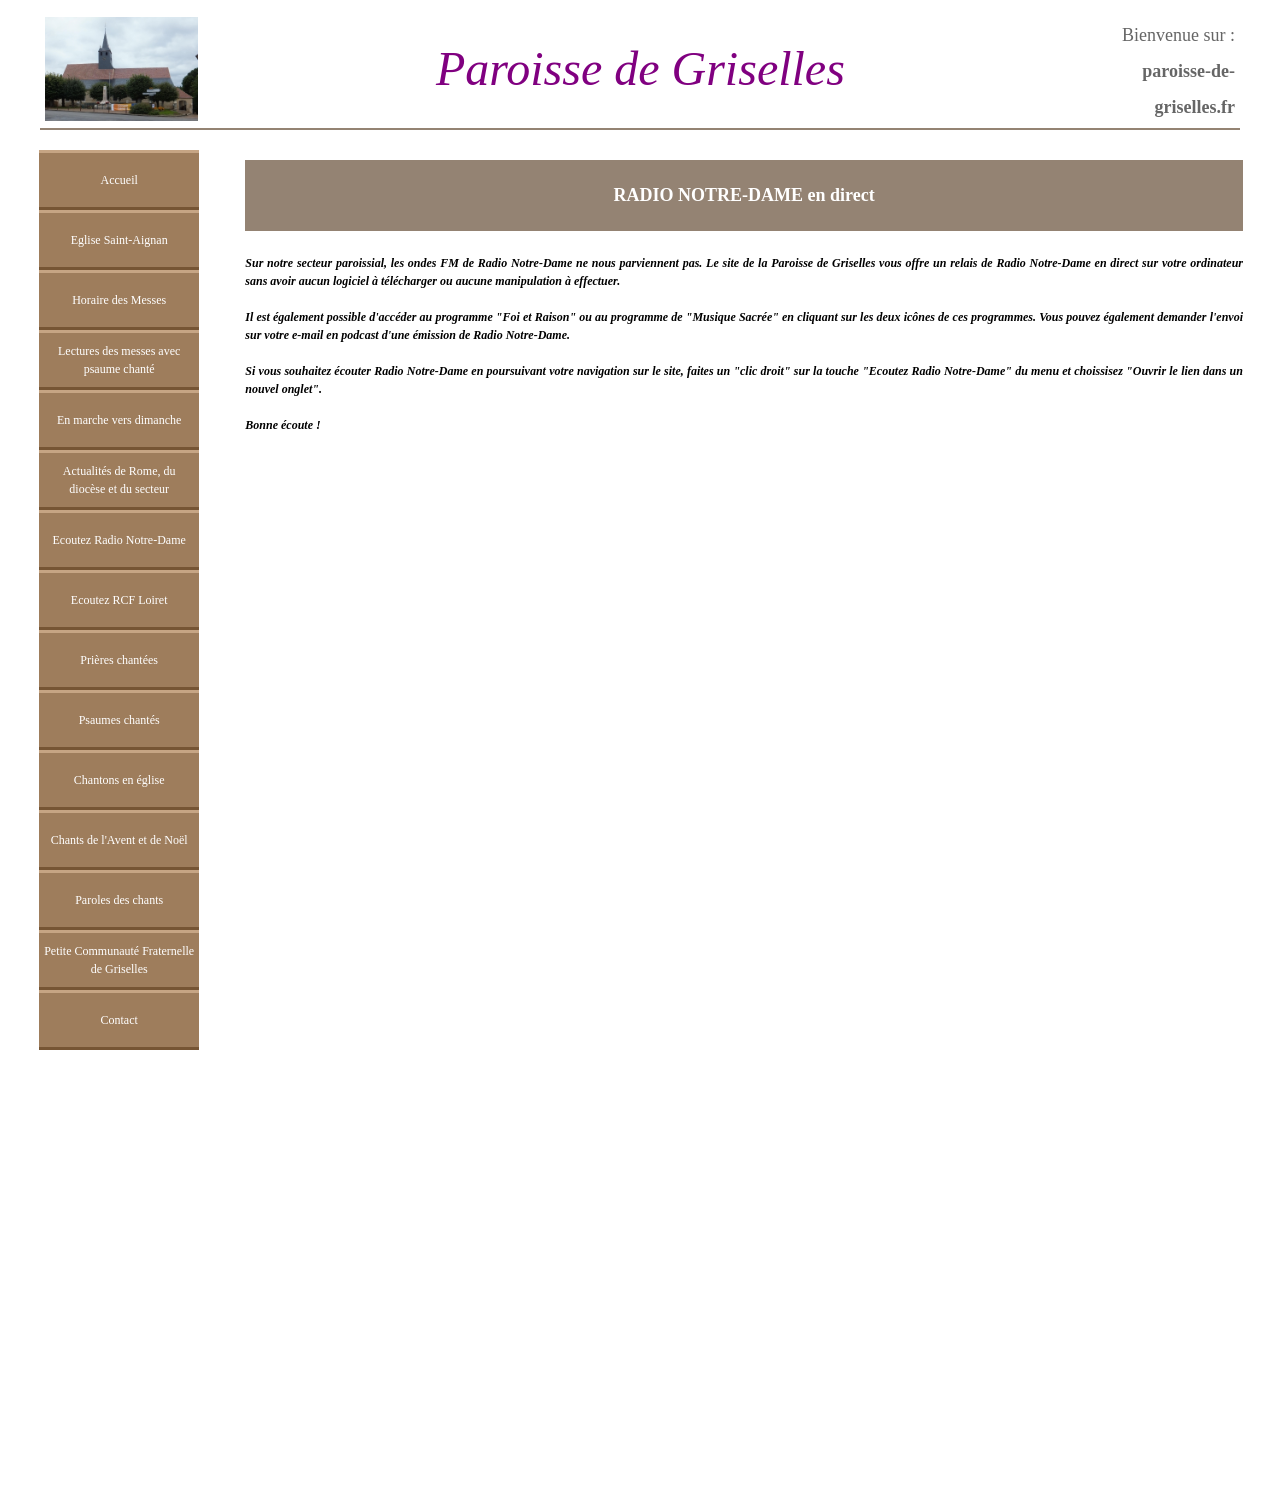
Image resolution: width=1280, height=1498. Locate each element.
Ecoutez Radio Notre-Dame (119, 540)
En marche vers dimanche (119, 420)
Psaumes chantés (119, 720)
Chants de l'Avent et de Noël (119, 840)
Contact (118, 1020)
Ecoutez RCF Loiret (119, 600)
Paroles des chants (119, 900)
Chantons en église (119, 780)
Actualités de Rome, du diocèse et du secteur (119, 480)
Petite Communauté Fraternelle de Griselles (119, 960)
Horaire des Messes (119, 300)
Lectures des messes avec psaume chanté (119, 360)
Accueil (119, 180)
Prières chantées (119, 660)
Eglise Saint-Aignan (119, 240)
